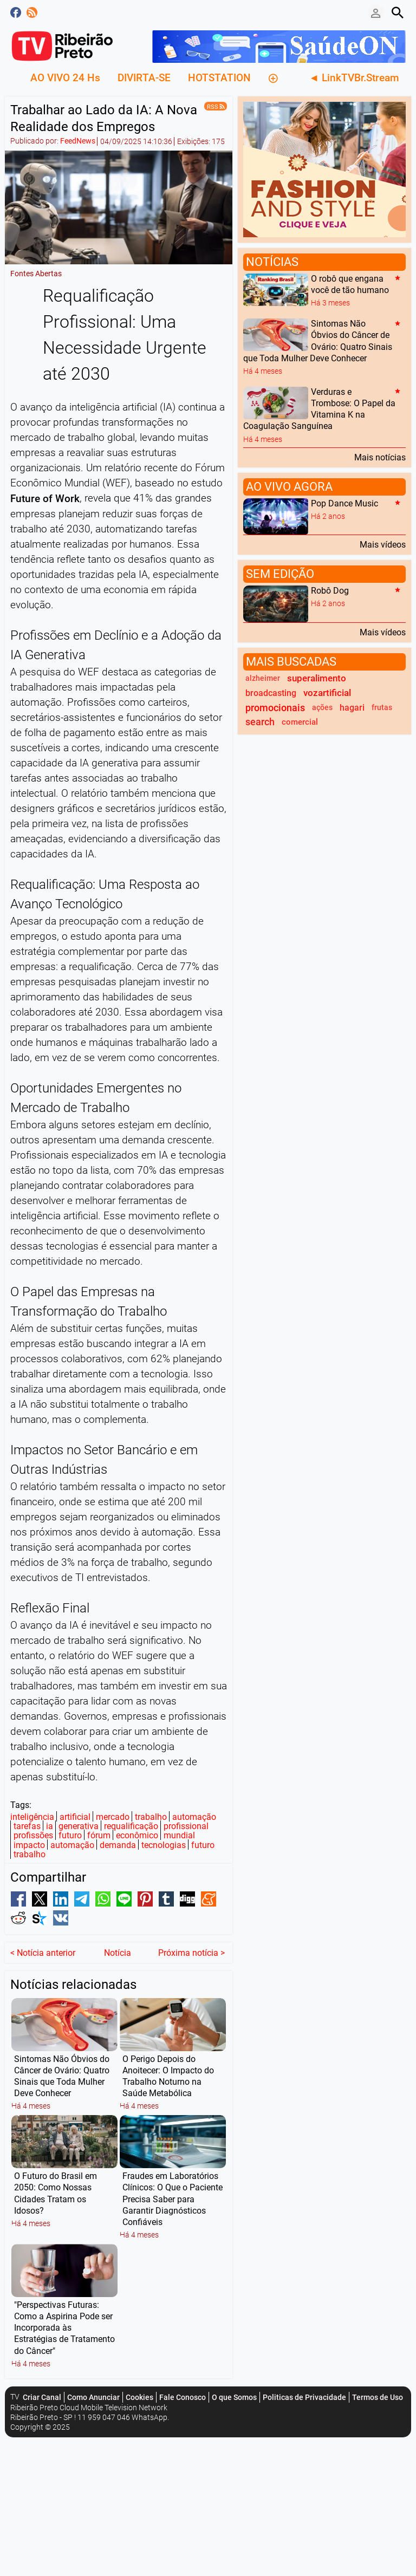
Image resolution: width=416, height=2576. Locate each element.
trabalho (151, 1817)
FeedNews (77, 141)
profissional (186, 1826)
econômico (137, 1835)
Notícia (117, 1932)
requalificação (131, 1826)
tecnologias (163, 1844)
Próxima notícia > (191, 1932)
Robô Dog (330, 591)
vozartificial (327, 692)
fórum (98, 1835)
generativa (78, 1826)
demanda (118, 1844)
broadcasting (270, 693)
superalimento (316, 678)
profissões (33, 1835)
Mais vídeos (383, 544)
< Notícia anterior (42, 1932)
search (260, 722)
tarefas (27, 1826)
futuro (70, 1835)
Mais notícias (380, 457)
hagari (352, 707)
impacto (29, 1844)
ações (322, 707)
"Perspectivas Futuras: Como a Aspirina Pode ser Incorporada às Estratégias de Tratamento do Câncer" (64, 2307)
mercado (112, 1817)
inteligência (32, 1817)
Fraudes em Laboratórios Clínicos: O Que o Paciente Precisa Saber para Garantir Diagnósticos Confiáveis (172, 2179)
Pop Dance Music (344, 503)
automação (194, 1817)
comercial (300, 722)
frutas (382, 707)
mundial (179, 1835)
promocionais (275, 707)
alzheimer (262, 678)
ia (49, 1826)
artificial (75, 1817)
